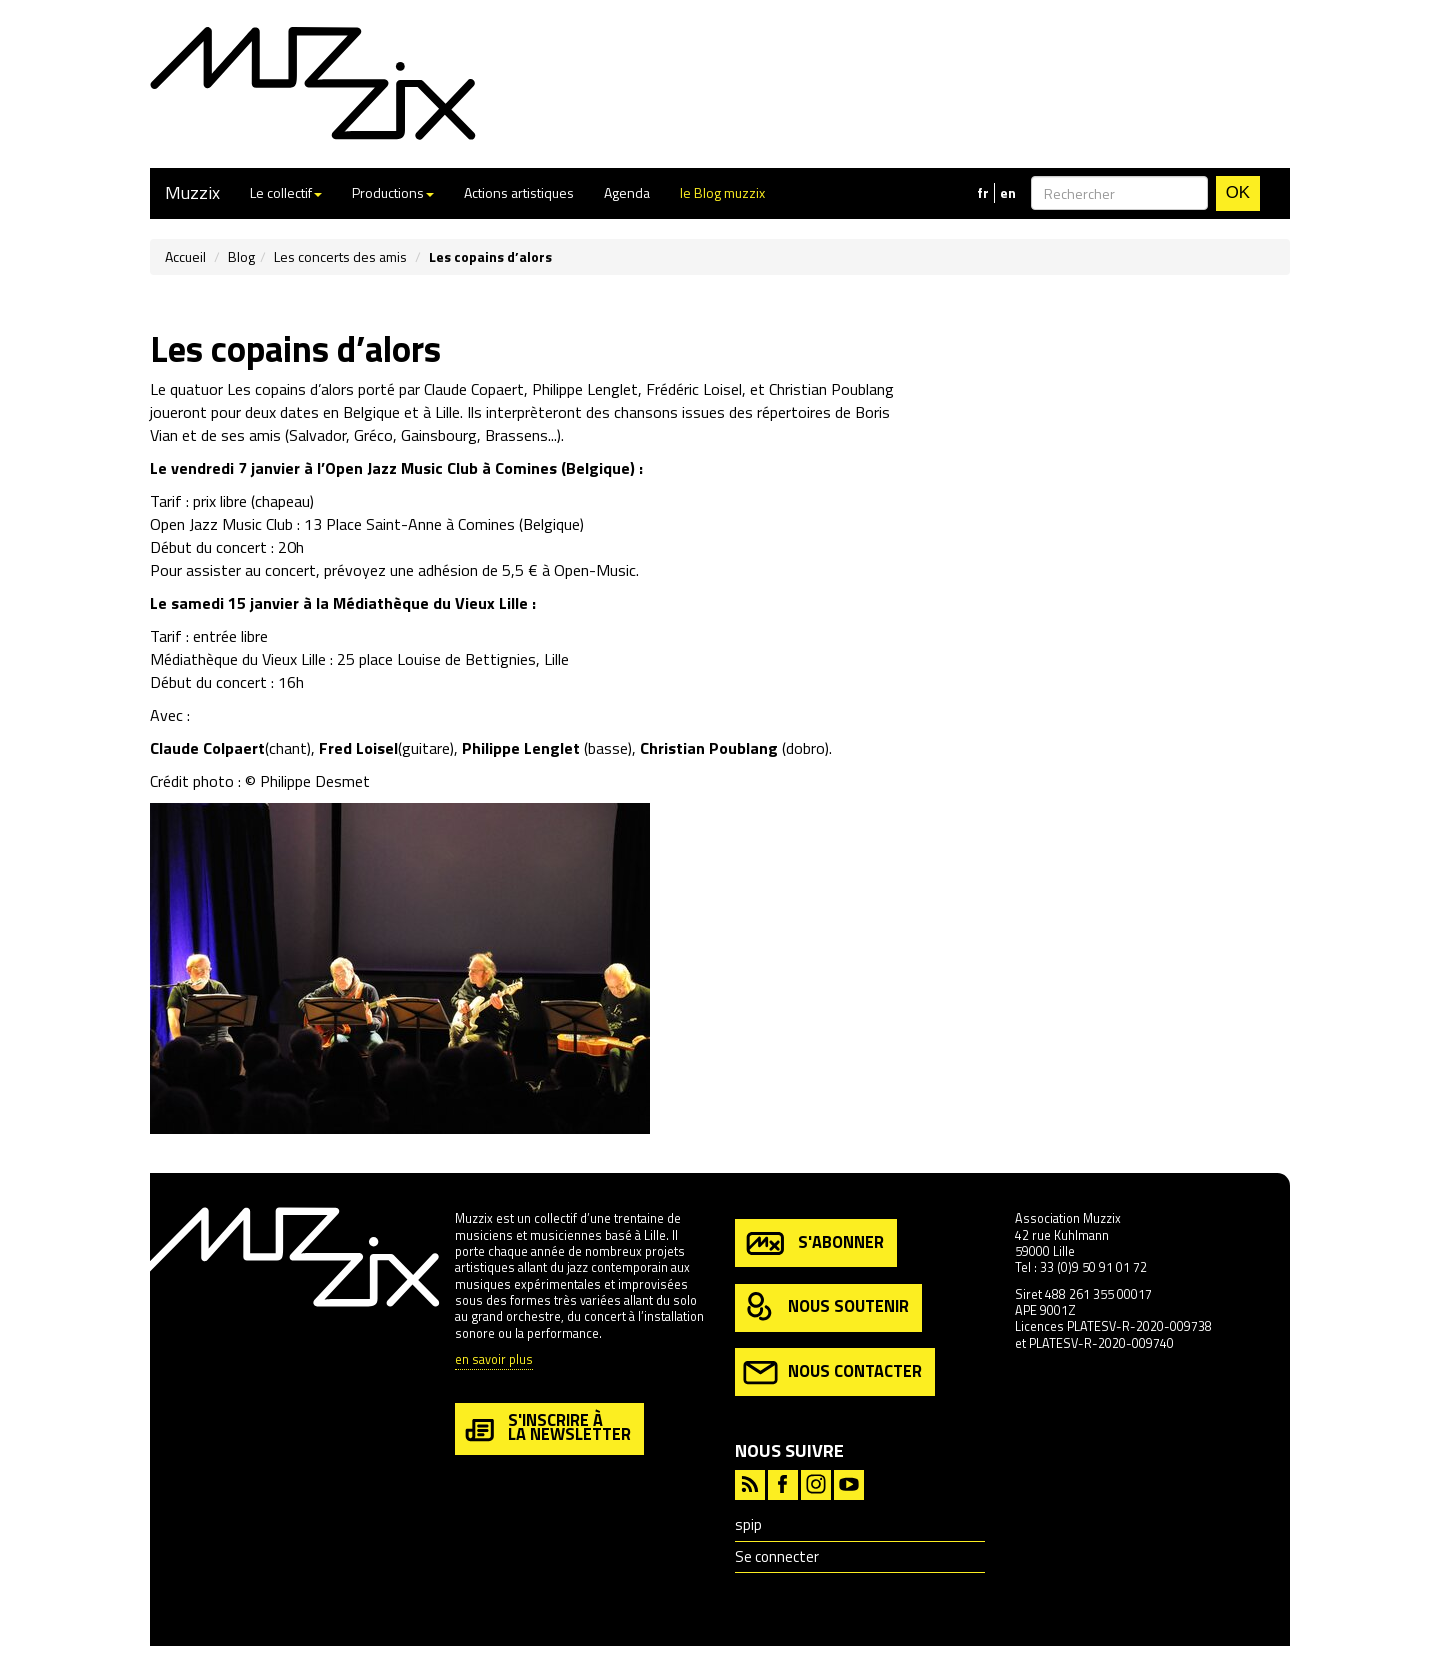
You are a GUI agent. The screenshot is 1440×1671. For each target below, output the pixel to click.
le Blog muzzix (722, 192)
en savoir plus (494, 1360)
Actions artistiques (519, 192)
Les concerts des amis (340, 256)
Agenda (627, 192)
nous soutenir (826, 1307)
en (1008, 193)
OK (1238, 192)
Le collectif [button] (286, 192)
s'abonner (813, 1243)
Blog (241, 256)
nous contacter (832, 1372)
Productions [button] (393, 192)
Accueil (185, 256)
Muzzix (192, 192)
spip (748, 1524)
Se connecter (777, 1556)
